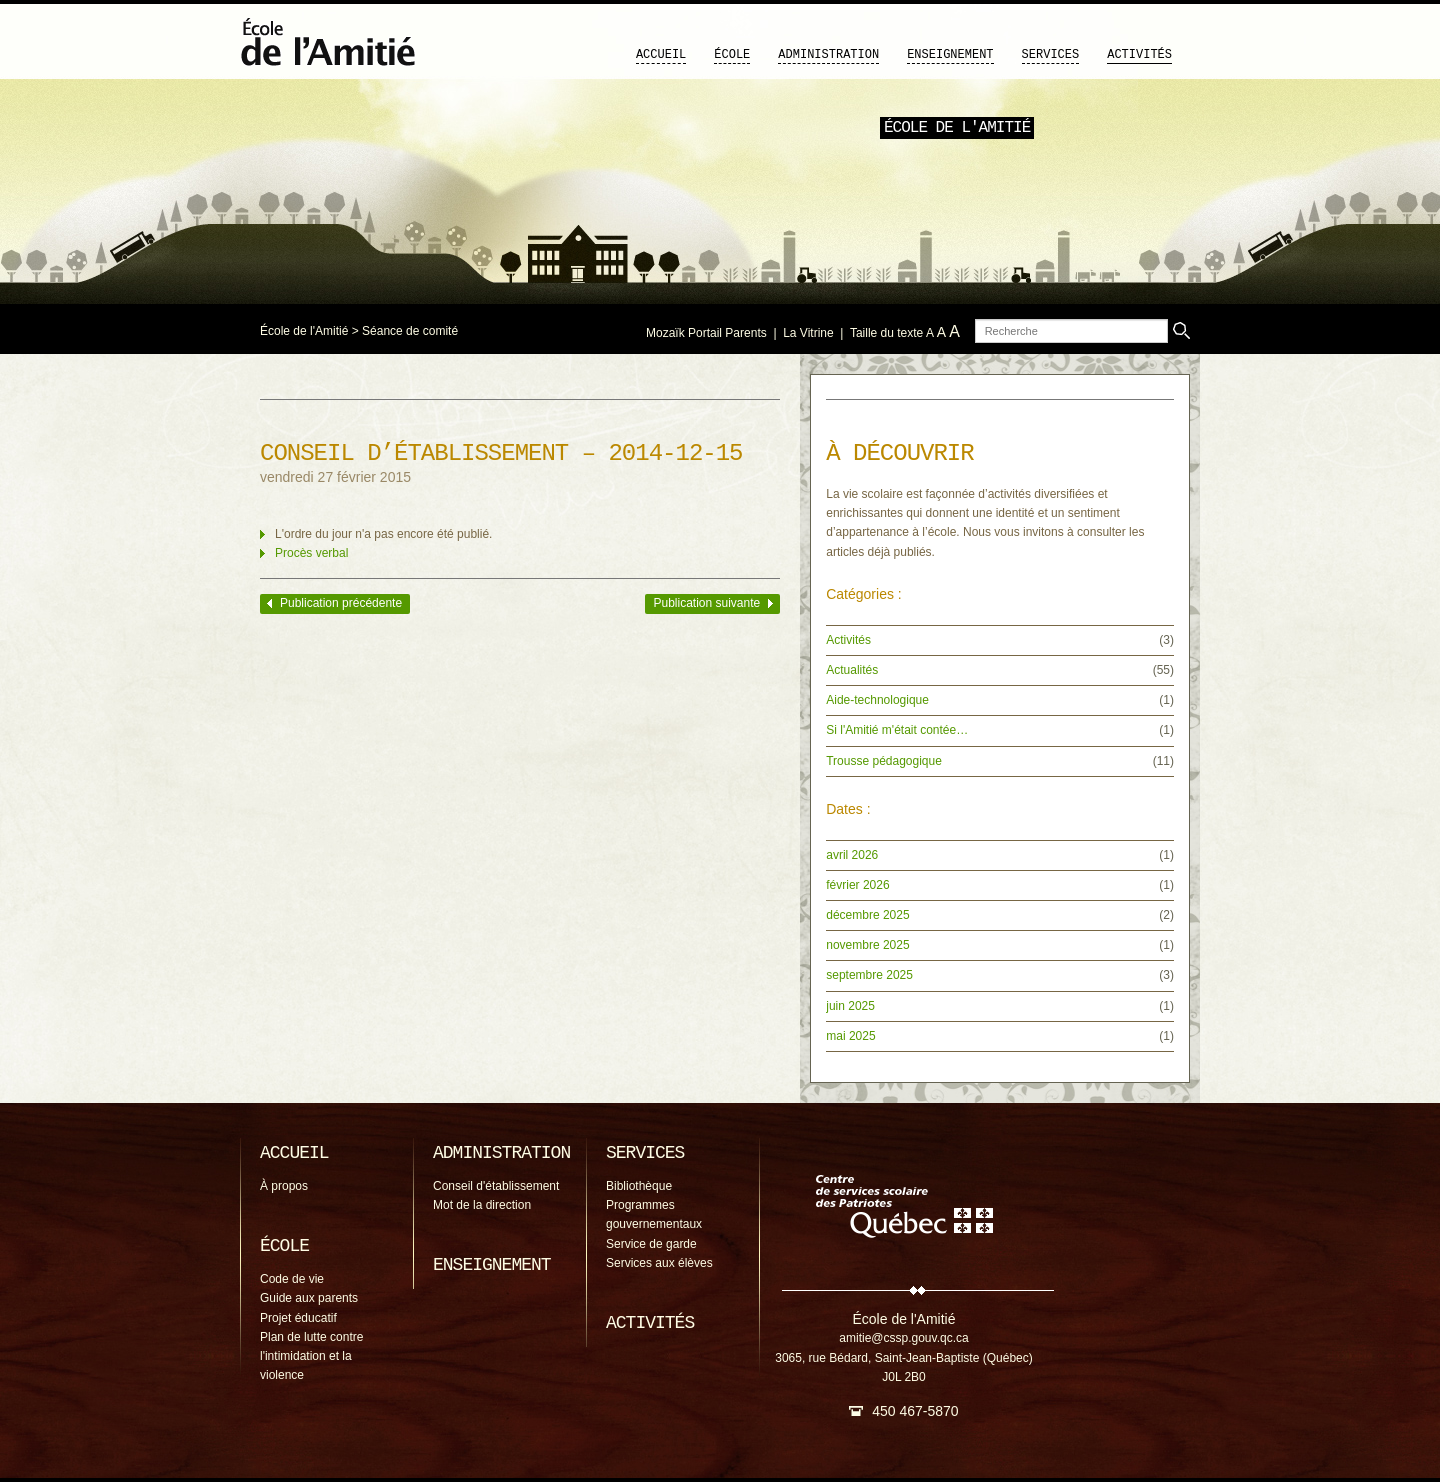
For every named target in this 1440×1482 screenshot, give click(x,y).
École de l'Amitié (304, 331)
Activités (1139, 55)
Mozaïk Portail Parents (706, 333)
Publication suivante (706, 603)
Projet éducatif (298, 1318)
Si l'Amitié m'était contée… (897, 730)
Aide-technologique (877, 700)
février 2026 (857, 885)
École (732, 55)
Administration (828, 55)
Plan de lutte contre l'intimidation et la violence (311, 1356)
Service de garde (651, 1244)
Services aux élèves (659, 1263)
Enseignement (950, 55)
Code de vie (292, 1279)
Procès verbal (311, 553)
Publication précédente (341, 603)
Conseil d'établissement (496, 1186)
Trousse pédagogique (884, 761)
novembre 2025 (867, 945)
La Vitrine (808, 333)
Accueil (661, 55)
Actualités (852, 670)
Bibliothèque (639, 1186)
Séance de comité (410, 331)
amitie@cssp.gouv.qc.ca (903, 1338)
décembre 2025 (867, 915)
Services (1051, 55)
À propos (284, 1186)
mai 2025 (850, 1036)
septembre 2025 (869, 975)
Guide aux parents (309, 1298)
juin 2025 (850, 1006)
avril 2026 (852, 855)
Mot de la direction (482, 1205)
